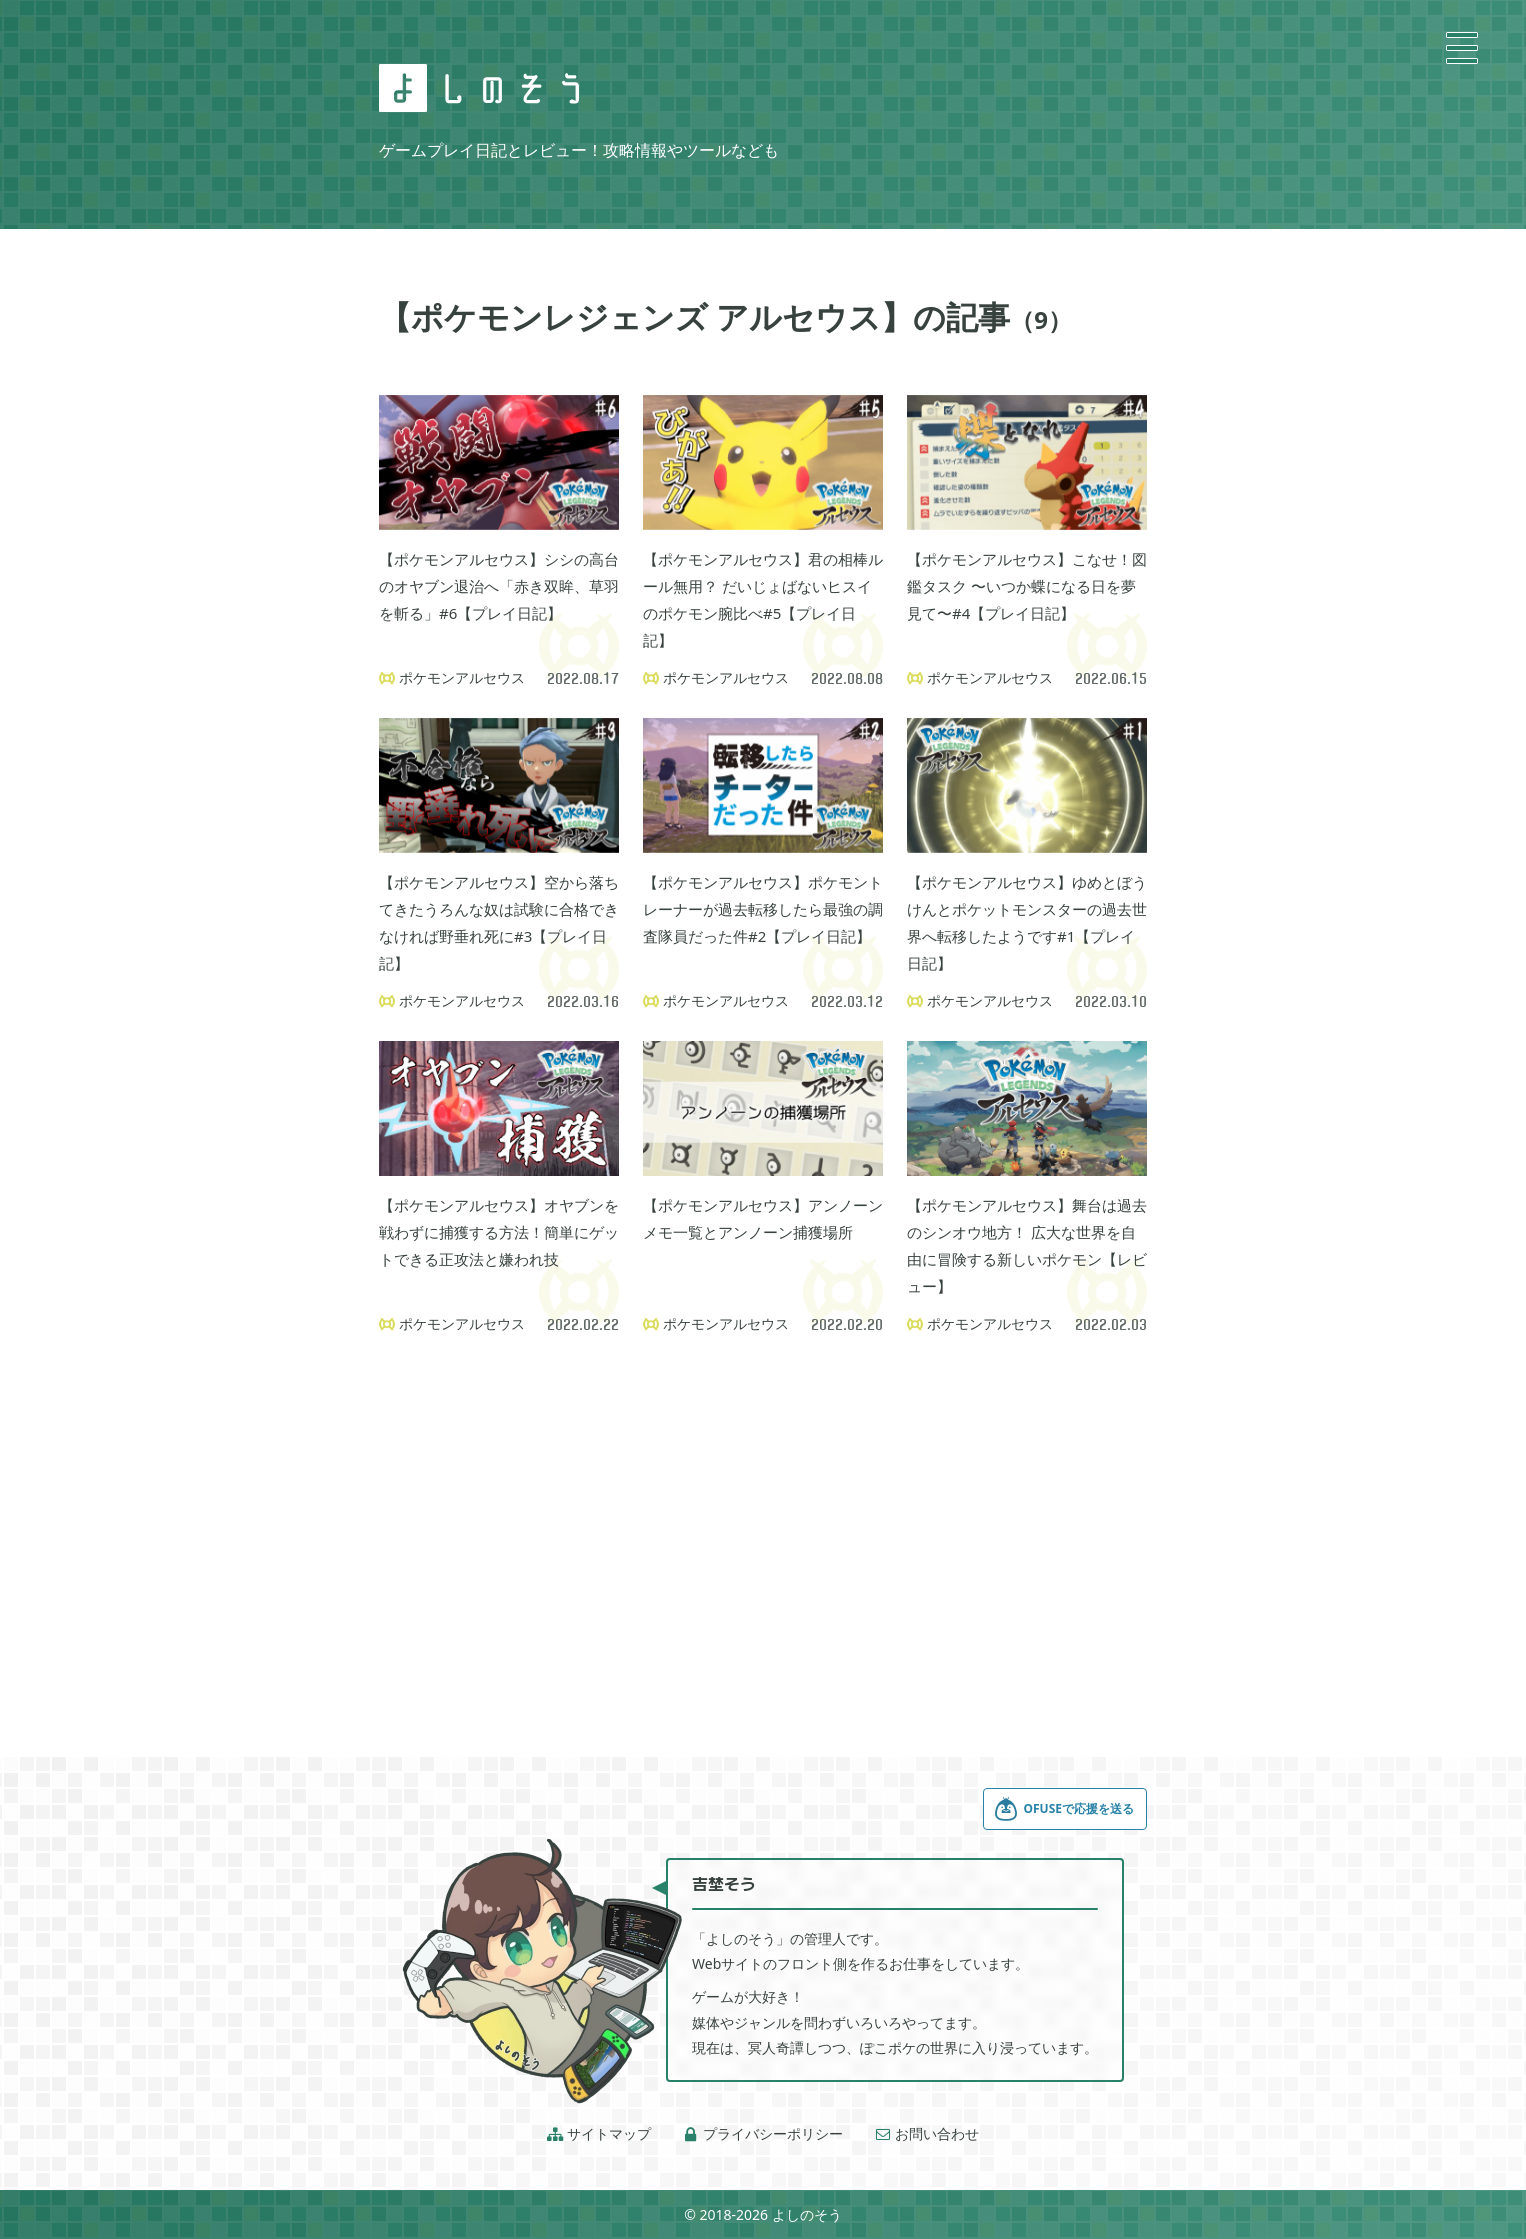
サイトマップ (599, 2134)
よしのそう (807, 2214)
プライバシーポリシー (763, 2134)
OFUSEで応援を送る (1064, 1809)
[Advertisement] (763, 1520)
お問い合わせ (927, 2134)
